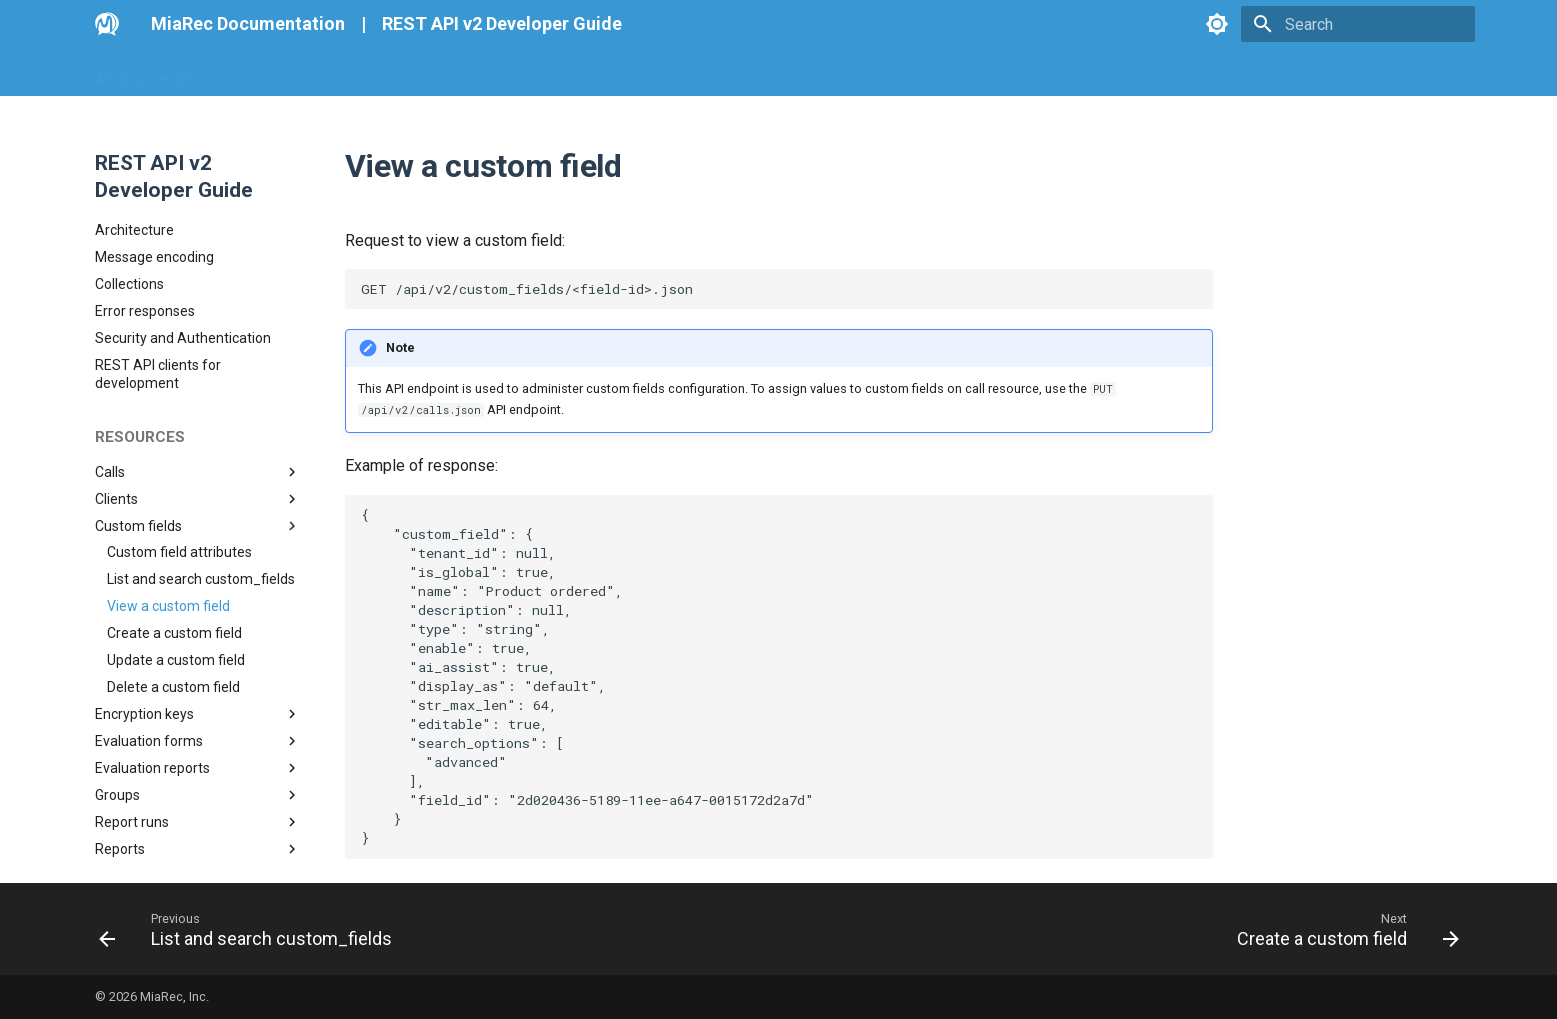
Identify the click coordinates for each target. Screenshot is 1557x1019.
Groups (198, 621)
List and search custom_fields (201, 405)
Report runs (198, 648)
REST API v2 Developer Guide (502, 23)
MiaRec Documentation (248, 23)
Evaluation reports (198, 594)
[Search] (1358, 24)
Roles (198, 702)
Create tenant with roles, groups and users (196, 853)
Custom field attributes (179, 378)
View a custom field (168, 432)
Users (198, 756)
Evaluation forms (198, 567)
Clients (198, 325)
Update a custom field (176, 486)
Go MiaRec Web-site (300, 73)
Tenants (198, 729)
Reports (198, 675)
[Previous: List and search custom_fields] (251, 929)
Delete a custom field (173, 513)
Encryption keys (198, 540)
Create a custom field (174, 459)
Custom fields (198, 352)
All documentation (153, 73)
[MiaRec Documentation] (107, 24)
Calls (198, 298)
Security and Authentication (183, 164)
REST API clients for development (158, 200)
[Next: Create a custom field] (1341, 929)
